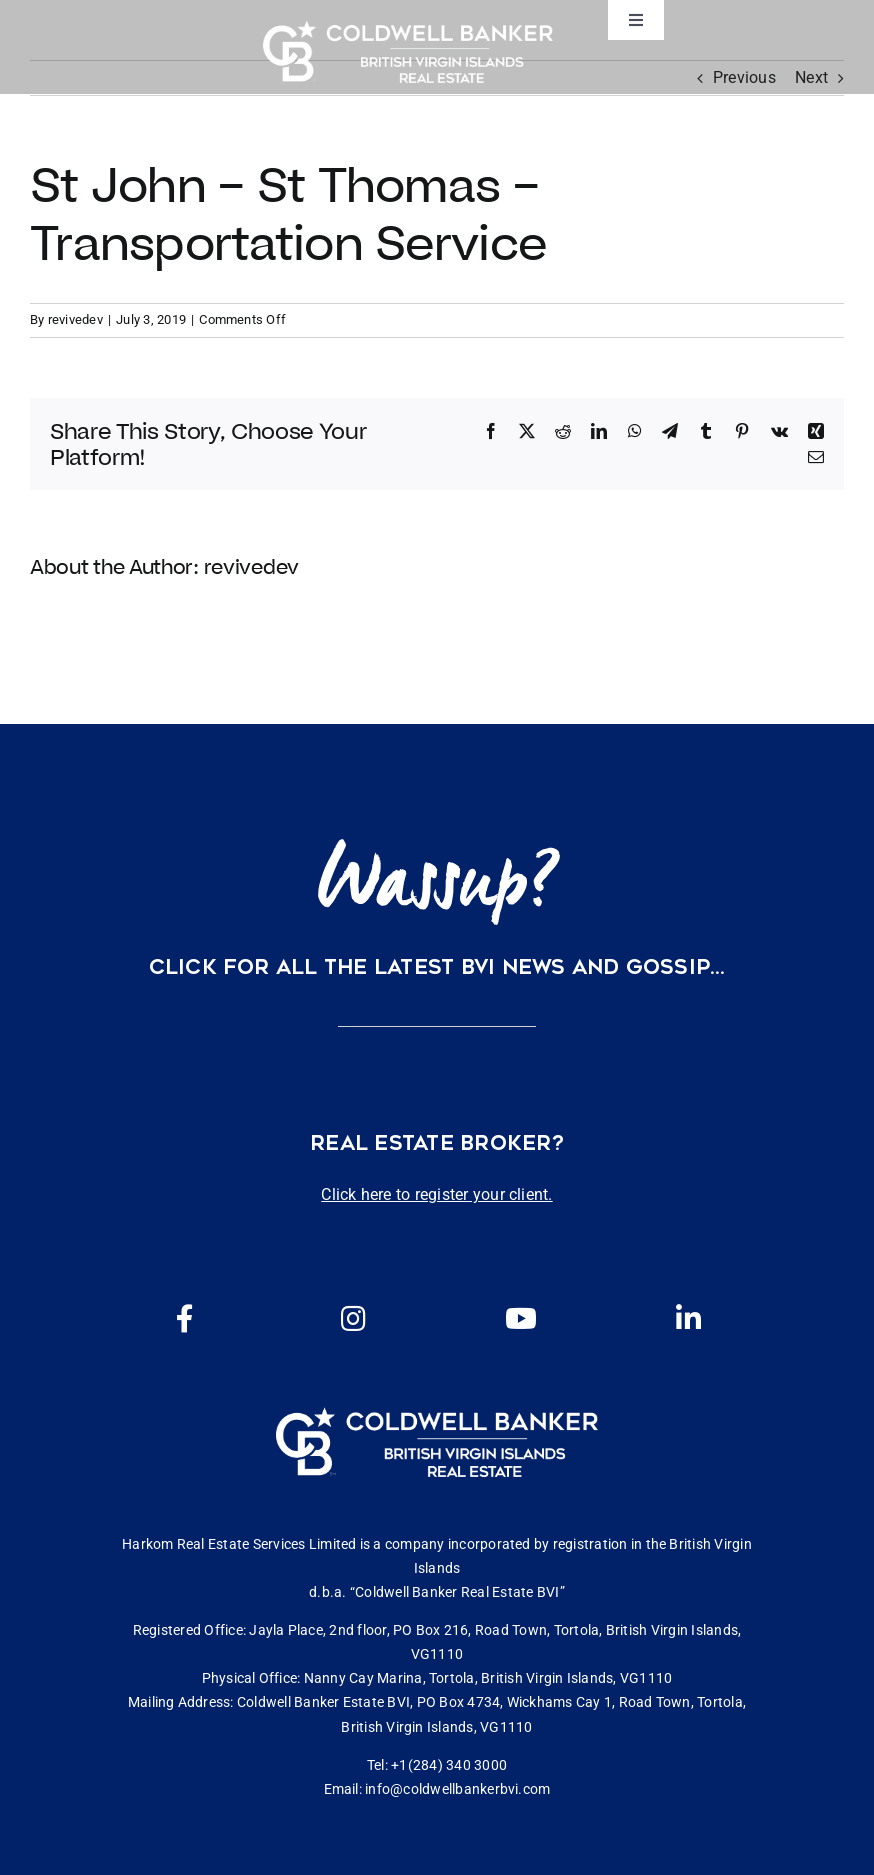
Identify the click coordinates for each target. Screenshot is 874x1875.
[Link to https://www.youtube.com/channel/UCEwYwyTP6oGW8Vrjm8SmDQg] (521, 1319)
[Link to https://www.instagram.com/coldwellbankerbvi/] (353, 1319)
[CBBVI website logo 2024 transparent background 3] (408, 51)
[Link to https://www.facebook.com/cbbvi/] (185, 1319)
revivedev (75, 319)
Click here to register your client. (436, 1194)
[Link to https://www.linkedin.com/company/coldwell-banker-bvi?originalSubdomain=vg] (688, 1319)
